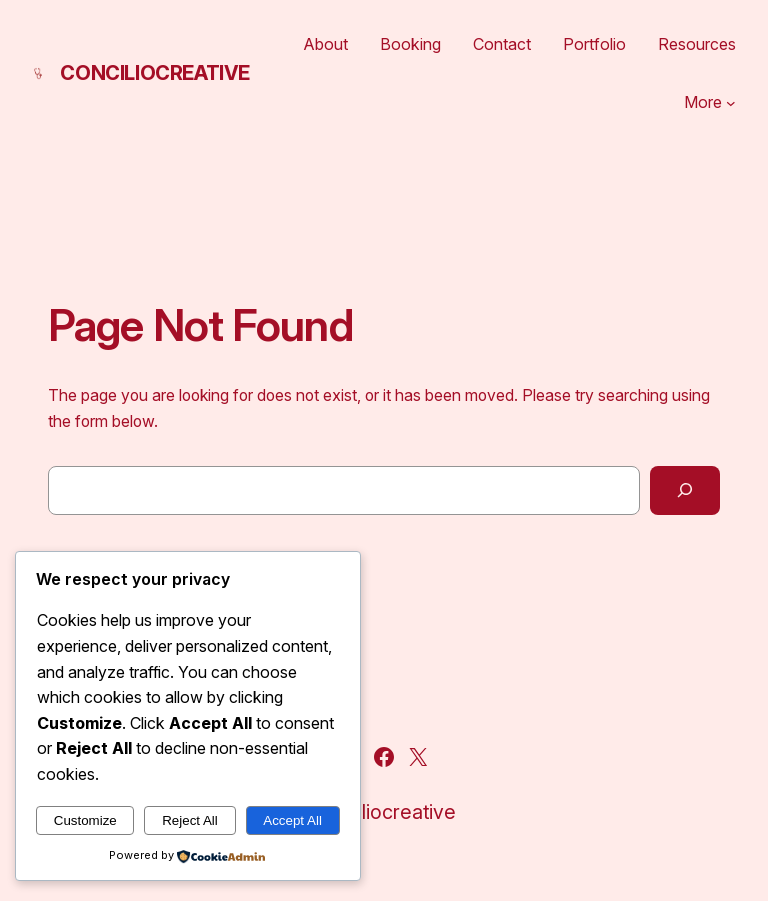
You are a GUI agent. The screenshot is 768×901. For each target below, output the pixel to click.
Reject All (190, 820)
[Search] (685, 490)
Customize (85, 820)
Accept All (292, 820)
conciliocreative (155, 73)
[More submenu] (731, 103)
